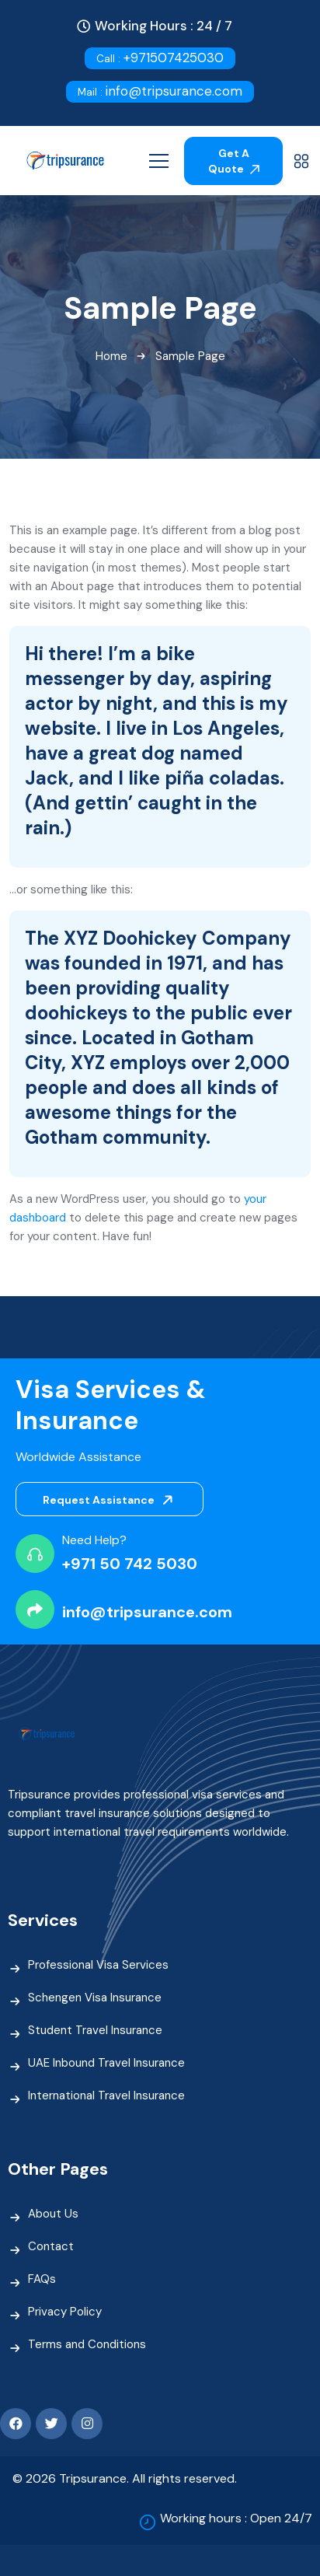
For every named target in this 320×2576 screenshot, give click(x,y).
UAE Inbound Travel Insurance (106, 2063)
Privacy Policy (65, 2311)
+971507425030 (160, 57)
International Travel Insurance (106, 2095)
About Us (53, 2213)
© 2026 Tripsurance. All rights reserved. (124, 2478)
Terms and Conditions (87, 2344)
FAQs (42, 2279)
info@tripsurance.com (160, 91)
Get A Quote (233, 161)
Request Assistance (111, 1500)
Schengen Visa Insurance (95, 1997)
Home (111, 356)
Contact (51, 2246)
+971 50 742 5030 (129, 1564)
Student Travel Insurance (95, 2030)
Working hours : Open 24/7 (236, 2518)
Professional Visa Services (98, 1965)
